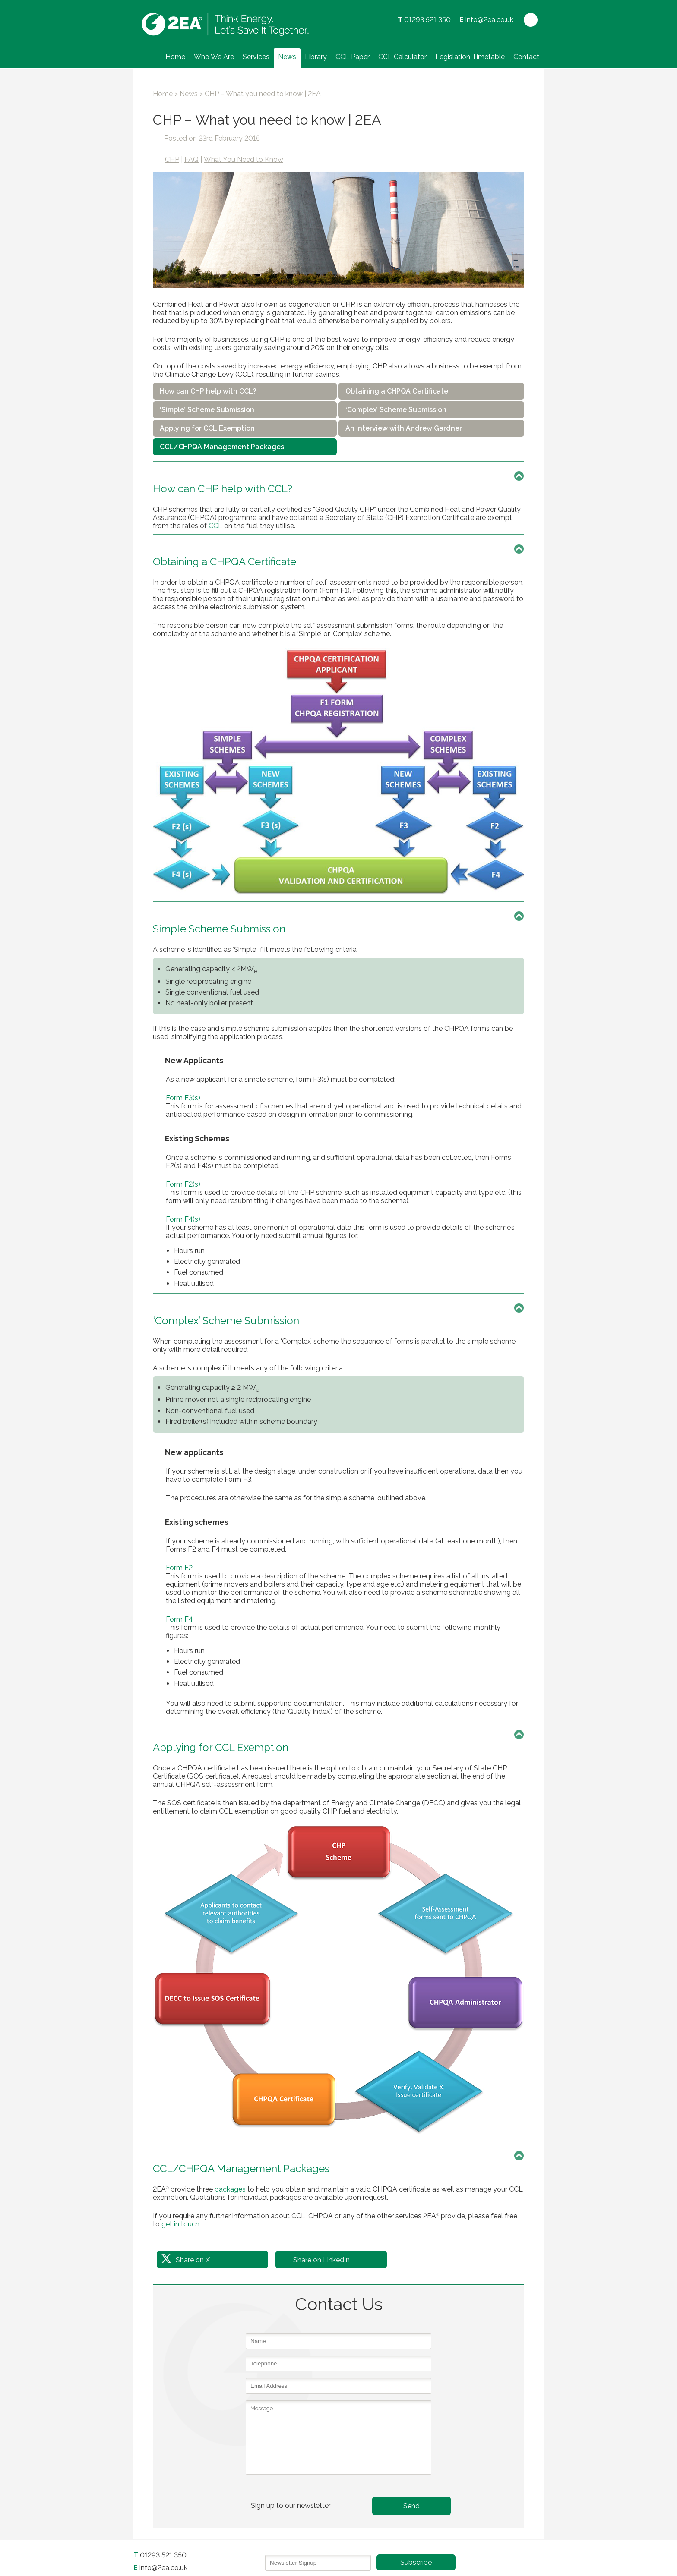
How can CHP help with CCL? (208, 391)
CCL (215, 526)
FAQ (191, 159)
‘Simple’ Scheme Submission (207, 410)
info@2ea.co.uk (489, 20)
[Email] (318, 2563)
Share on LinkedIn (321, 2260)
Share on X (193, 2260)
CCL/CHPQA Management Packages (222, 447)
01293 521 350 (427, 20)
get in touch (180, 2224)
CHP (172, 159)
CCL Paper (352, 57)
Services (256, 57)
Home (175, 57)
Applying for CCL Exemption (207, 428)
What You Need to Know (243, 159)
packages (230, 2189)
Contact (526, 57)
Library (316, 57)
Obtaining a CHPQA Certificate (396, 391)
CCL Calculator (402, 57)
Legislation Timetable (470, 57)
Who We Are (214, 57)
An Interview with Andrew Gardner (403, 428)
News (287, 57)
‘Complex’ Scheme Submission (395, 410)
